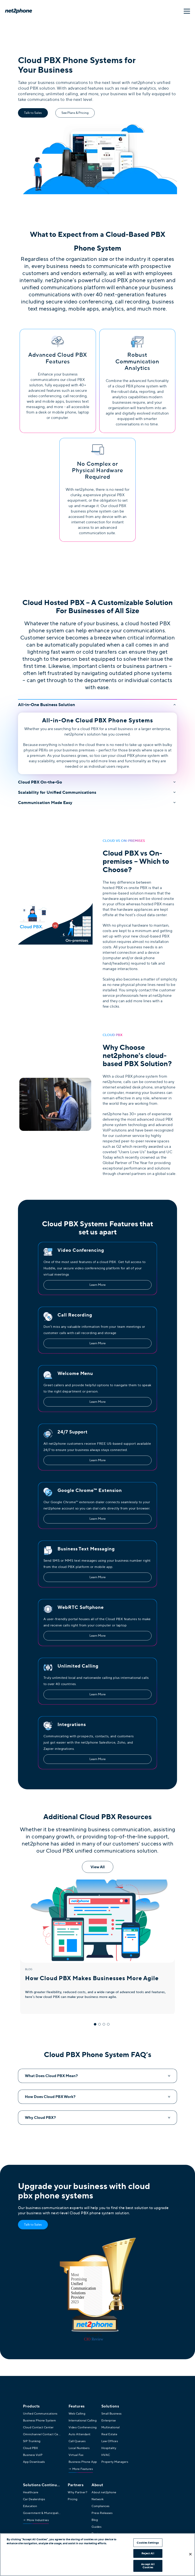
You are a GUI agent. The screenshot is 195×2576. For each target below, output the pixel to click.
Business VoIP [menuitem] (33, 2472)
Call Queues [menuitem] (65, 2458)
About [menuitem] (62, 2502)
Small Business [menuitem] (100, 2431)
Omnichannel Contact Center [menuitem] (37, 2451)
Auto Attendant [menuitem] (68, 2451)
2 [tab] (99, 2041)
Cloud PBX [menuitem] (30, 2465)
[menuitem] (69, 2487)
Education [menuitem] (131, 2445)
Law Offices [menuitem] (98, 2458)
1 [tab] (95, 2041)
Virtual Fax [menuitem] (64, 2472)
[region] (97, 2554)
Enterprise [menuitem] (97, 2438)
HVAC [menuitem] (94, 2472)
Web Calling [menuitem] (65, 2431)
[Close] (190, 2554)
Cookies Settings (148, 2543)
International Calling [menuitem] (71, 2438)
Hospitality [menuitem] (97, 2465)
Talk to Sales (33, 112)
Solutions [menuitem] (99, 2423)
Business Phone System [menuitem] (37, 2438)
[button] (97, 703)
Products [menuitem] (31, 2423)
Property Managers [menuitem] (103, 2479)
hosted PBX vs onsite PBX (125, 887)
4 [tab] (108, 2041)
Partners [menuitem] (31, 2502)
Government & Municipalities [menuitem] (138, 2451)
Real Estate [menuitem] (98, 2451)
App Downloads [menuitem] (34, 2479)
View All (97, 1884)
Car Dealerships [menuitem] (135, 2438)
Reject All (147, 2553)
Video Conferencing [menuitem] (71, 2445)
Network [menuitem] (63, 2516)
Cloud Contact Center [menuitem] (37, 2445)
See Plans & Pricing (75, 112)
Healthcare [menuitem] (131, 2431)
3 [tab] (104, 2041)
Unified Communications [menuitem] (37, 2431)
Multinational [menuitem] (99, 2445)
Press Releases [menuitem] (67, 2530)
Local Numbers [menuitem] (67, 2465)
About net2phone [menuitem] (69, 2510)
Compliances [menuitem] (66, 2523)
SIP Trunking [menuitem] (32, 2458)
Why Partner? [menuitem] (32, 2510)
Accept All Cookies (147, 2566)
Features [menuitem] (65, 2423)
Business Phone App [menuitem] (71, 2479)
